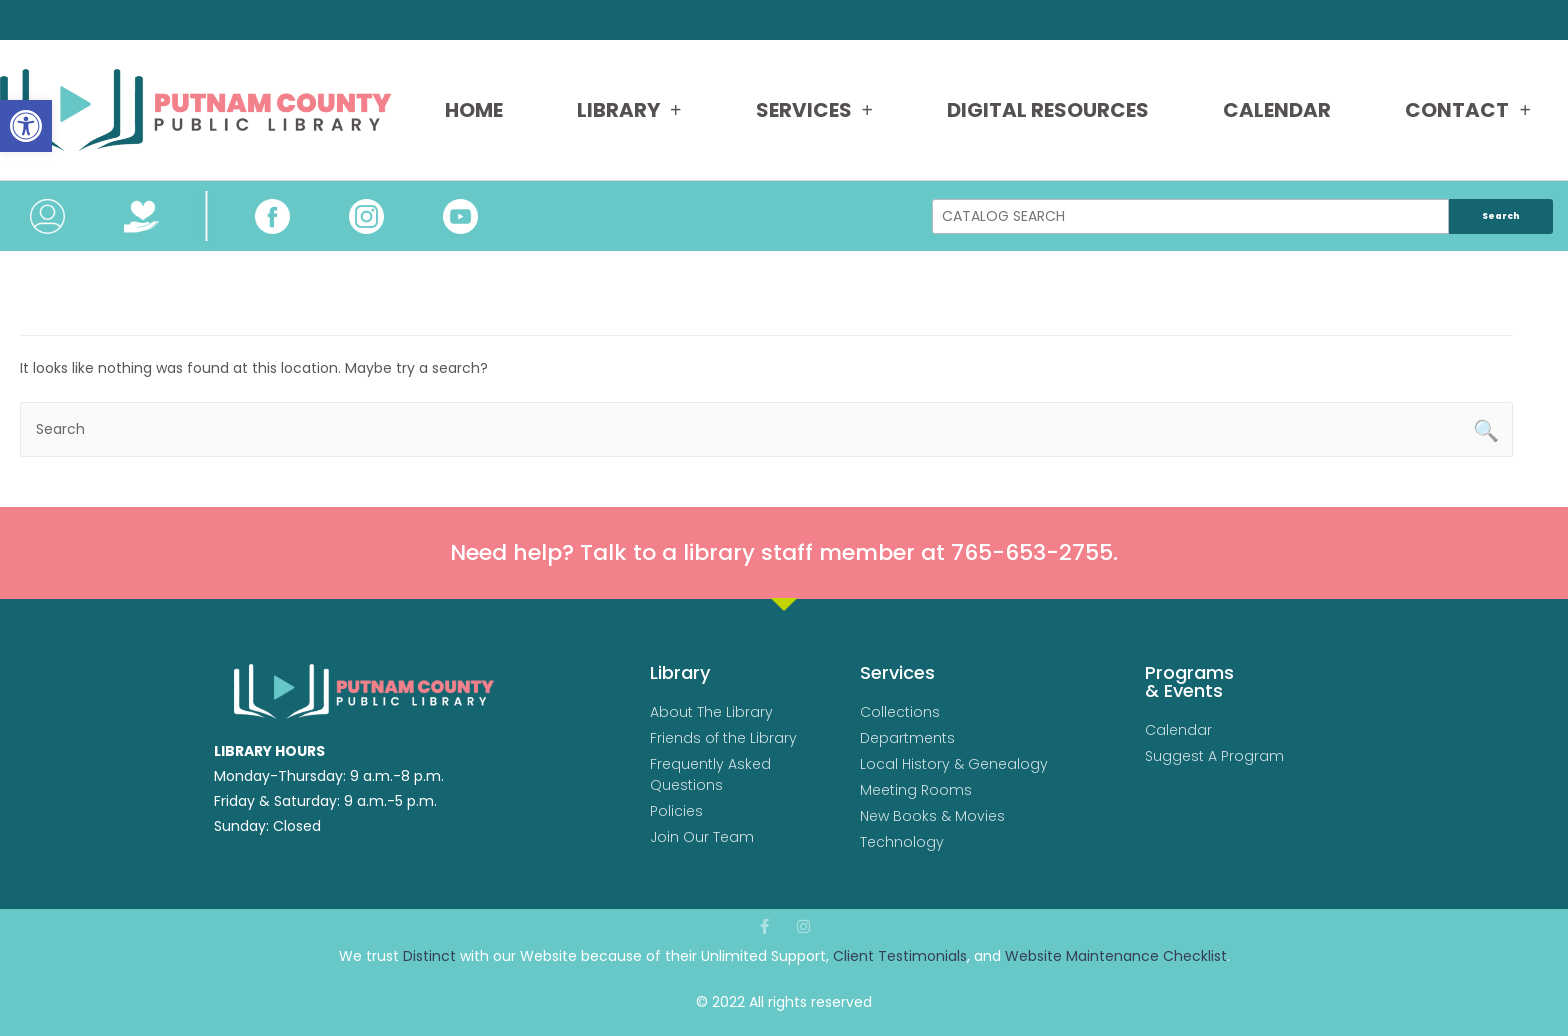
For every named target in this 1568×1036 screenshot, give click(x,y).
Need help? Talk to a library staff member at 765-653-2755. (784, 552)
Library (629, 110)
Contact (1467, 110)
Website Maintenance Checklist (1116, 956)
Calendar (1277, 110)
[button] (26, 126)
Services (814, 110)
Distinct (429, 956)
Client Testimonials (900, 956)
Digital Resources (1048, 110)
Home (474, 110)
